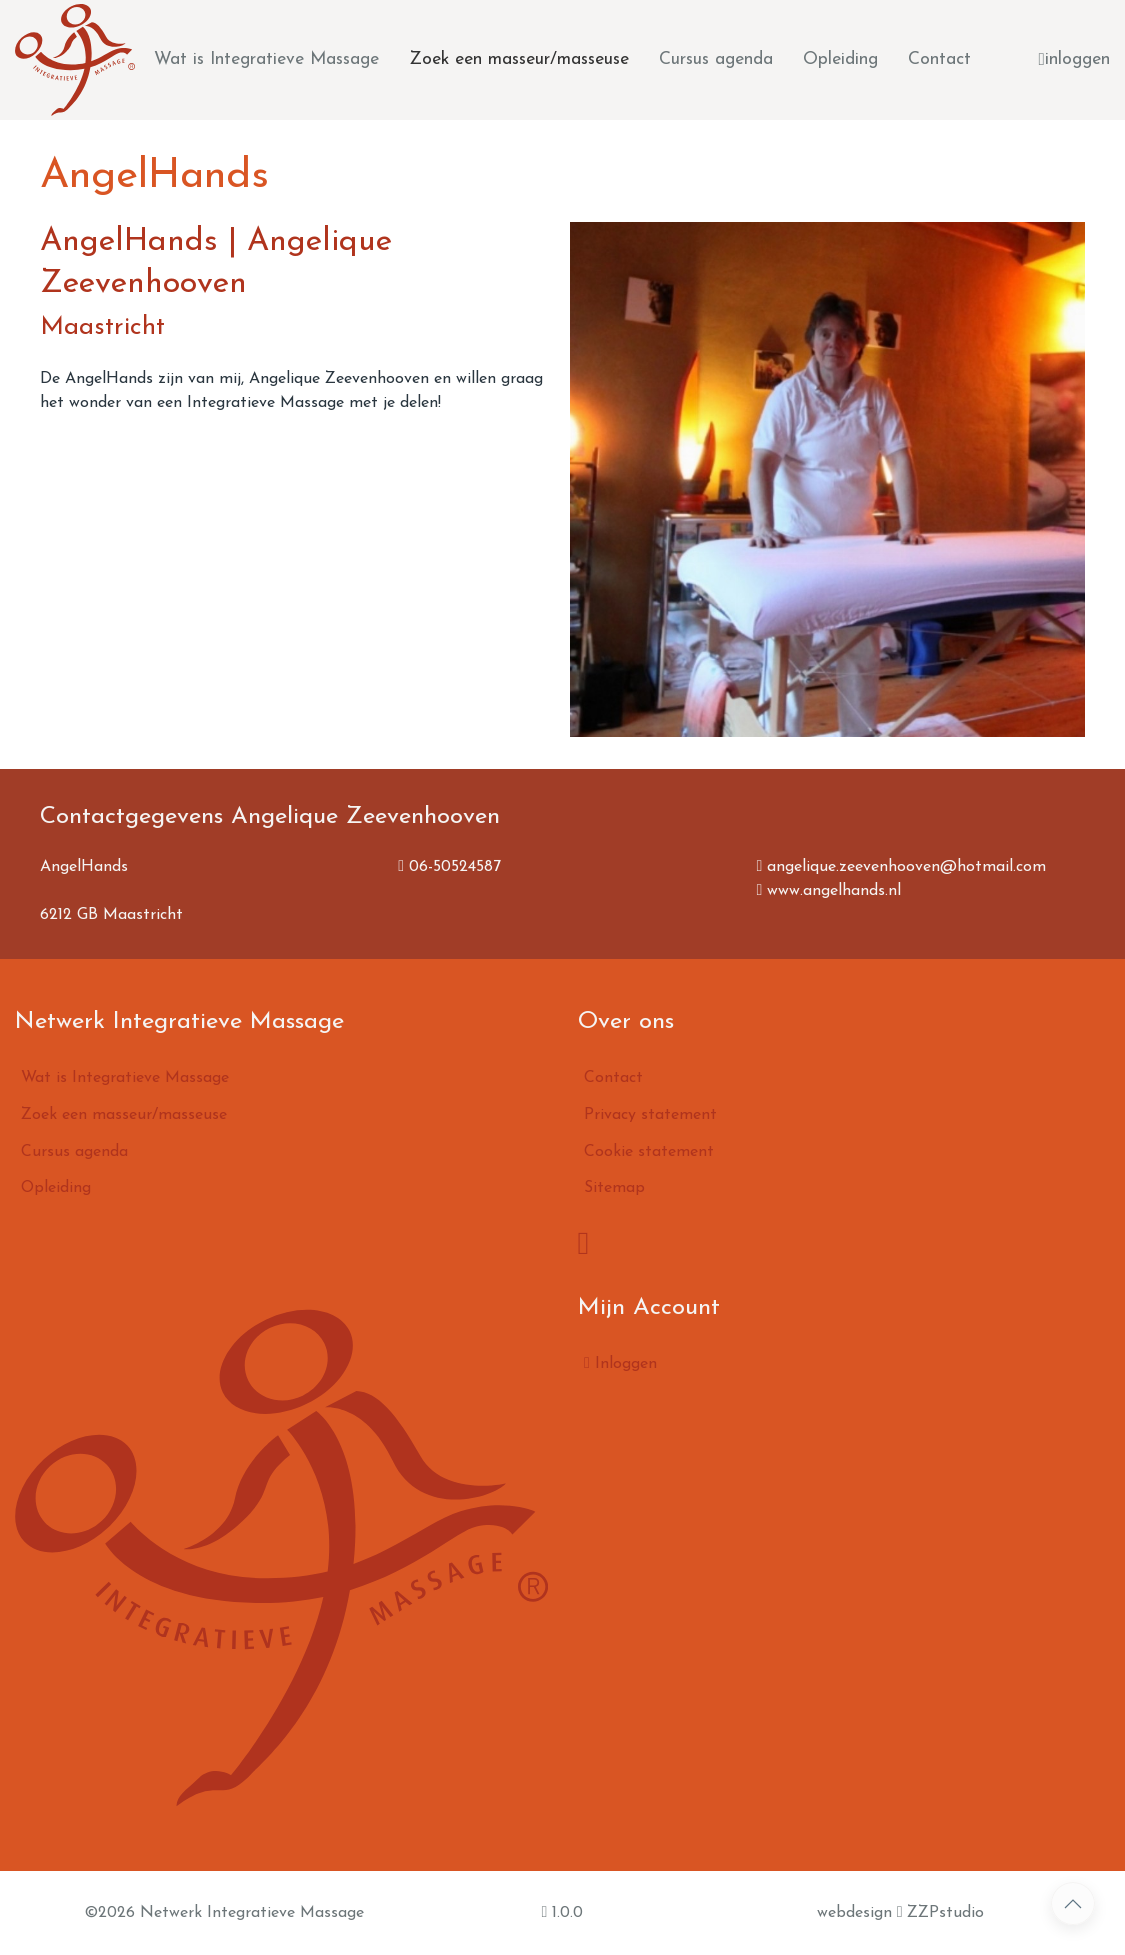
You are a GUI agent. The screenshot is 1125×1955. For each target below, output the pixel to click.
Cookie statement (649, 1152)
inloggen (1074, 60)
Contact (939, 59)
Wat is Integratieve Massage (266, 59)
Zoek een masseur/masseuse (519, 59)
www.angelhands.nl (828, 891)
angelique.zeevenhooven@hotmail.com (901, 867)
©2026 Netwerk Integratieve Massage (224, 1913)
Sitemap (614, 1188)
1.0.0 (562, 1912)
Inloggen (620, 1363)
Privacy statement (650, 1115)
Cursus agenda (716, 59)
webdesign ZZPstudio (901, 1912)
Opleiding (840, 59)
